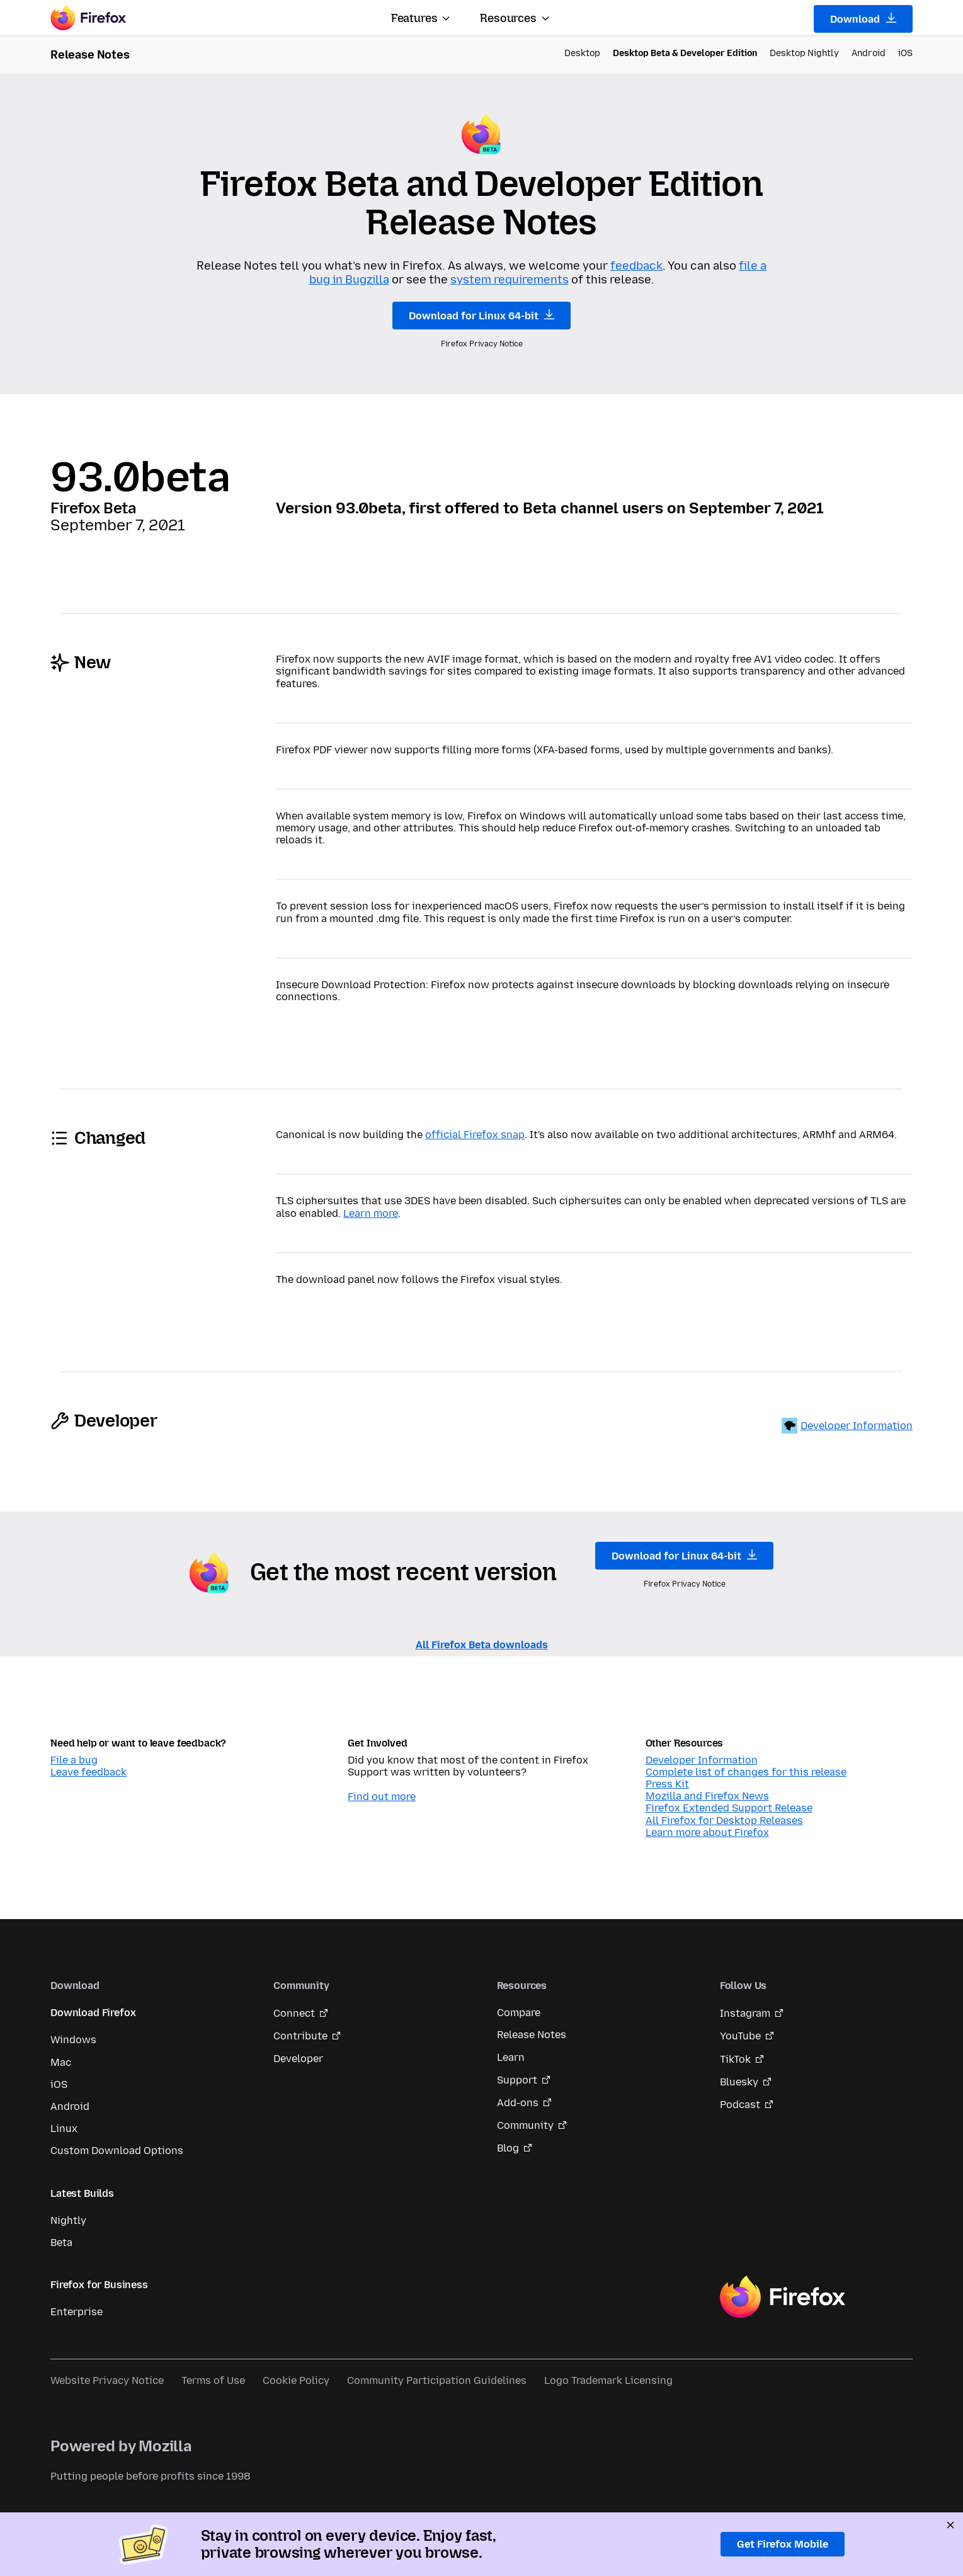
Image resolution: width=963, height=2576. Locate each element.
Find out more (382, 1797)
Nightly (68, 2220)
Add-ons (517, 2103)
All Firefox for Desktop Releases (724, 1821)
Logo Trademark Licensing (608, 2380)
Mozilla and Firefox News (707, 1796)
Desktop (582, 53)
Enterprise (76, 2312)
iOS (905, 53)
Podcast (740, 2105)
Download (863, 19)
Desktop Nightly (804, 53)
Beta (61, 2242)
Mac (60, 2062)
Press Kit (667, 1784)
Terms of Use (213, 2380)
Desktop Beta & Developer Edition (685, 53)
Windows (73, 2040)
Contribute (300, 2036)
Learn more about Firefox (707, 1832)
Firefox (782, 2297)
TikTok (735, 2059)
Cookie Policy (296, 2380)
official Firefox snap (475, 1135)
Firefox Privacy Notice (482, 343)
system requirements (509, 280)
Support (517, 2080)
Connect (294, 2013)
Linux (63, 2128)
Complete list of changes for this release (746, 1772)
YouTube (740, 2036)
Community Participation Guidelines (437, 2380)
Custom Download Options (116, 2151)
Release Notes (531, 2035)
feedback (636, 266)
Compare (518, 2013)
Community (525, 2125)
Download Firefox (92, 2013)
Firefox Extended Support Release (729, 1808)
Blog (508, 2148)
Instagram (745, 2013)
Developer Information (857, 1426)
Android (869, 53)
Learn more (370, 1213)
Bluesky (739, 2082)
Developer (298, 2059)
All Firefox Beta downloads (482, 1645)
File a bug (74, 1760)
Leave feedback (88, 1772)
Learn (511, 2057)
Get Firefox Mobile (782, 2544)
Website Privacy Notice (107, 2380)
